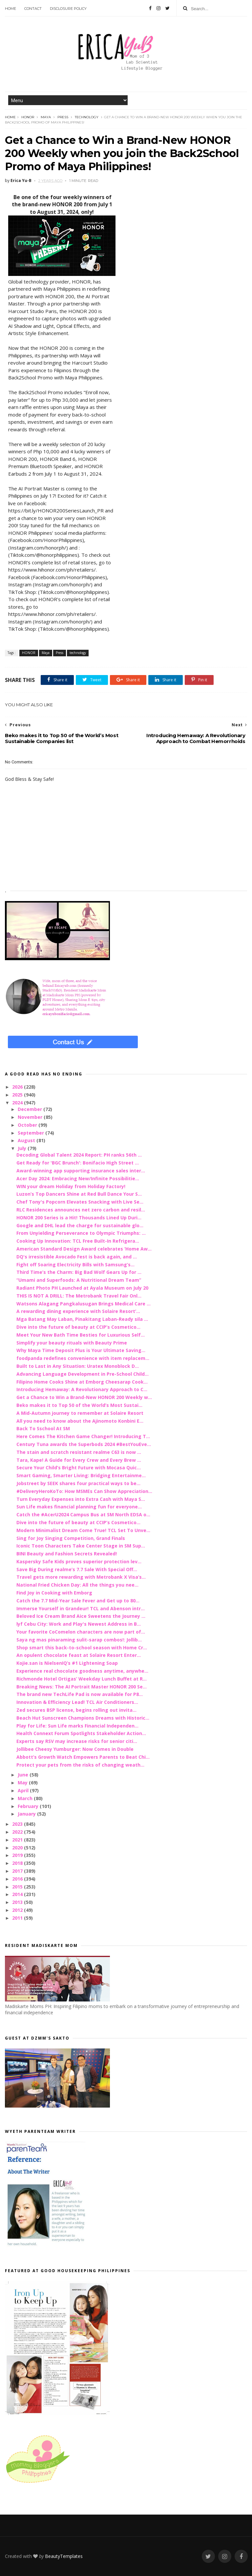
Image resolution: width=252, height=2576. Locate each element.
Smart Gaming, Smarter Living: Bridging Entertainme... (81, 1475)
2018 (18, 1863)
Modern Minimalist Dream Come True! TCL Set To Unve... (83, 1530)
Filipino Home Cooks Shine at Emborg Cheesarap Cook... (82, 1382)
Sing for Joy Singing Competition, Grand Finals (70, 1538)
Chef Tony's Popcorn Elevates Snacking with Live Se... (79, 1202)
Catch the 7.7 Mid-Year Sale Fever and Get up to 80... (77, 1600)
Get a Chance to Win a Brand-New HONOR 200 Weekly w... (84, 1397)
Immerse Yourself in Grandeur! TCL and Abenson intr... (80, 1608)
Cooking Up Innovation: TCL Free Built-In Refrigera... (77, 1241)
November (31, 1117)
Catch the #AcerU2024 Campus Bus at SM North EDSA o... (83, 1514)
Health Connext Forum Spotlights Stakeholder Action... (81, 1733)
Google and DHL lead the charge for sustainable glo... (79, 1225)
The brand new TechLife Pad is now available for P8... (79, 1694)
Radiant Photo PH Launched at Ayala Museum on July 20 (82, 1288)
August (27, 1140)
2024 (18, 1102)
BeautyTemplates (64, 2556)
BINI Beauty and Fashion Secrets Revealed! (66, 1553)
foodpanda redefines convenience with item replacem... (82, 1358)
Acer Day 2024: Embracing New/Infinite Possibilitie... (77, 1178)
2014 (18, 1894)
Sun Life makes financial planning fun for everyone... (79, 1506)
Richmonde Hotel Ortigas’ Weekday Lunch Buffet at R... (81, 1679)
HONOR (27, 117)
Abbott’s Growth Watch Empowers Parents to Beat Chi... (83, 1757)
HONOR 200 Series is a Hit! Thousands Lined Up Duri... (78, 1217)
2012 (18, 1910)
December (30, 1109)
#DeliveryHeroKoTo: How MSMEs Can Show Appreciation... (84, 1491)
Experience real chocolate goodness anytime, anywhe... (82, 1671)
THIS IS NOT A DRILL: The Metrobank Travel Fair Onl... (78, 1296)
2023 (18, 1824)
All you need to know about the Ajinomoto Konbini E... (79, 1421)
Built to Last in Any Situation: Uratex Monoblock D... (77, 1366)
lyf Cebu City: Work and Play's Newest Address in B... (78, 1624)
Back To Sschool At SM (43, 1428)
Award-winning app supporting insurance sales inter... (80, 1170)
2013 (18, 1902)
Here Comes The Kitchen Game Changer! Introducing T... (83, 1436)
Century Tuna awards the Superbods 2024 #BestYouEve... (83, 1444)
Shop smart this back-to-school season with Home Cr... (81, 1647)
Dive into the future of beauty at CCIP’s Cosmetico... (78, 1327)
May (23, 1782)
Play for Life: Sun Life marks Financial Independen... (77, 1726)
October (28, 1125)
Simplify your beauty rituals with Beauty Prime (71, 1343)
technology (86, 117)
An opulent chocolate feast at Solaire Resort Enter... (78, 1655)
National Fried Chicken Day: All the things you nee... (77, 1585)
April (24, 1790)
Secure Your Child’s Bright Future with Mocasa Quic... (78, 1467)
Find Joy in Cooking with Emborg (54, 1593)
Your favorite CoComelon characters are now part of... (80, 1632)
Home (10, 8)
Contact (33, 8)
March (26, 1798)
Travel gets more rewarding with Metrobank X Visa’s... (81, 1577)
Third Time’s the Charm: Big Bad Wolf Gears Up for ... (78, 1272)
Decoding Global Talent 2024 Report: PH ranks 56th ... (79, 1155)
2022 (18, 1832)
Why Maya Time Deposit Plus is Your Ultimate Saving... (80, 1350)
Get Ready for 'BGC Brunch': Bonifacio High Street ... (77, 1163)
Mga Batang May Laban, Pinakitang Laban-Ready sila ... (82, 1319)
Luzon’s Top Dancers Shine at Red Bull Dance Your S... (79, 1194)
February (29, 1806)
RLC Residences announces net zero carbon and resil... (80, 1210)
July (23, 1148)
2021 (18, 1840)
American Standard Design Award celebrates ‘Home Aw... (84, 1249)
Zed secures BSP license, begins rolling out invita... (76, 1710)
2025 (18, 1095)
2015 (18, 1887)
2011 (18, 1918)
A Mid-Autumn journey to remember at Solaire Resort (79, 1413)
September (31, 1133)
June (24, 1775)
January (27, 1814)
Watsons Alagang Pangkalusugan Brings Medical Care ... (83, 1303)
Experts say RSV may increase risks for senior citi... (76, 1741)
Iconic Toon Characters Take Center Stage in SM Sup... (80, 1546)
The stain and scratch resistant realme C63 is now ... (78, 1452)
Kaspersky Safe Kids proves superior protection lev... (78, 1561)
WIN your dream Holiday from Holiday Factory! (70, 1186)
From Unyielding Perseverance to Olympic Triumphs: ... (81, 1233)
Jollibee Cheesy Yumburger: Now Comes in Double (75, 1749)
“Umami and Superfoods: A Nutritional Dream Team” (78, 1280)
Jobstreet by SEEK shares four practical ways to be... (78, 1483)
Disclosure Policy (68, 8)
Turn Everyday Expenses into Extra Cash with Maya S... (80, 1499)
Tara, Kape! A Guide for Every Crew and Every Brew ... (78, 1460)
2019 (18, 1855)
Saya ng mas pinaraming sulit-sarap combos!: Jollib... (79, 1640)
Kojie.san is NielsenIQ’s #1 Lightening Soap (67, 1663)
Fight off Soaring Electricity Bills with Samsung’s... (75, 1264)
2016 (18, 1879)
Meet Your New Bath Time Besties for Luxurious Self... (80, 1335)
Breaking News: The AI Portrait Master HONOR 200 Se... (81, 1686)
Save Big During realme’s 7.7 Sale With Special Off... (76, 1569)
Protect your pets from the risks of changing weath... (80, 1765)
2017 (18, 1871)
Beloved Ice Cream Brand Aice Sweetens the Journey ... (80, 1616)
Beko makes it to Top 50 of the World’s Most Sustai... (79, 1405)
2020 (18, 1847)
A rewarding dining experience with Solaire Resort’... (78, 1311)
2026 (18, 1087)
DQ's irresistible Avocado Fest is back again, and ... (76, 1257)
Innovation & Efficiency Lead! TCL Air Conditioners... (77, 1702)
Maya (46, 117)
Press (62, 117)
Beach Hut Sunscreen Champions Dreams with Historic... (82, 1718)
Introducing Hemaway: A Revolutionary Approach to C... (81, 1389)
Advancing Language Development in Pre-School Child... (82, 1374)
